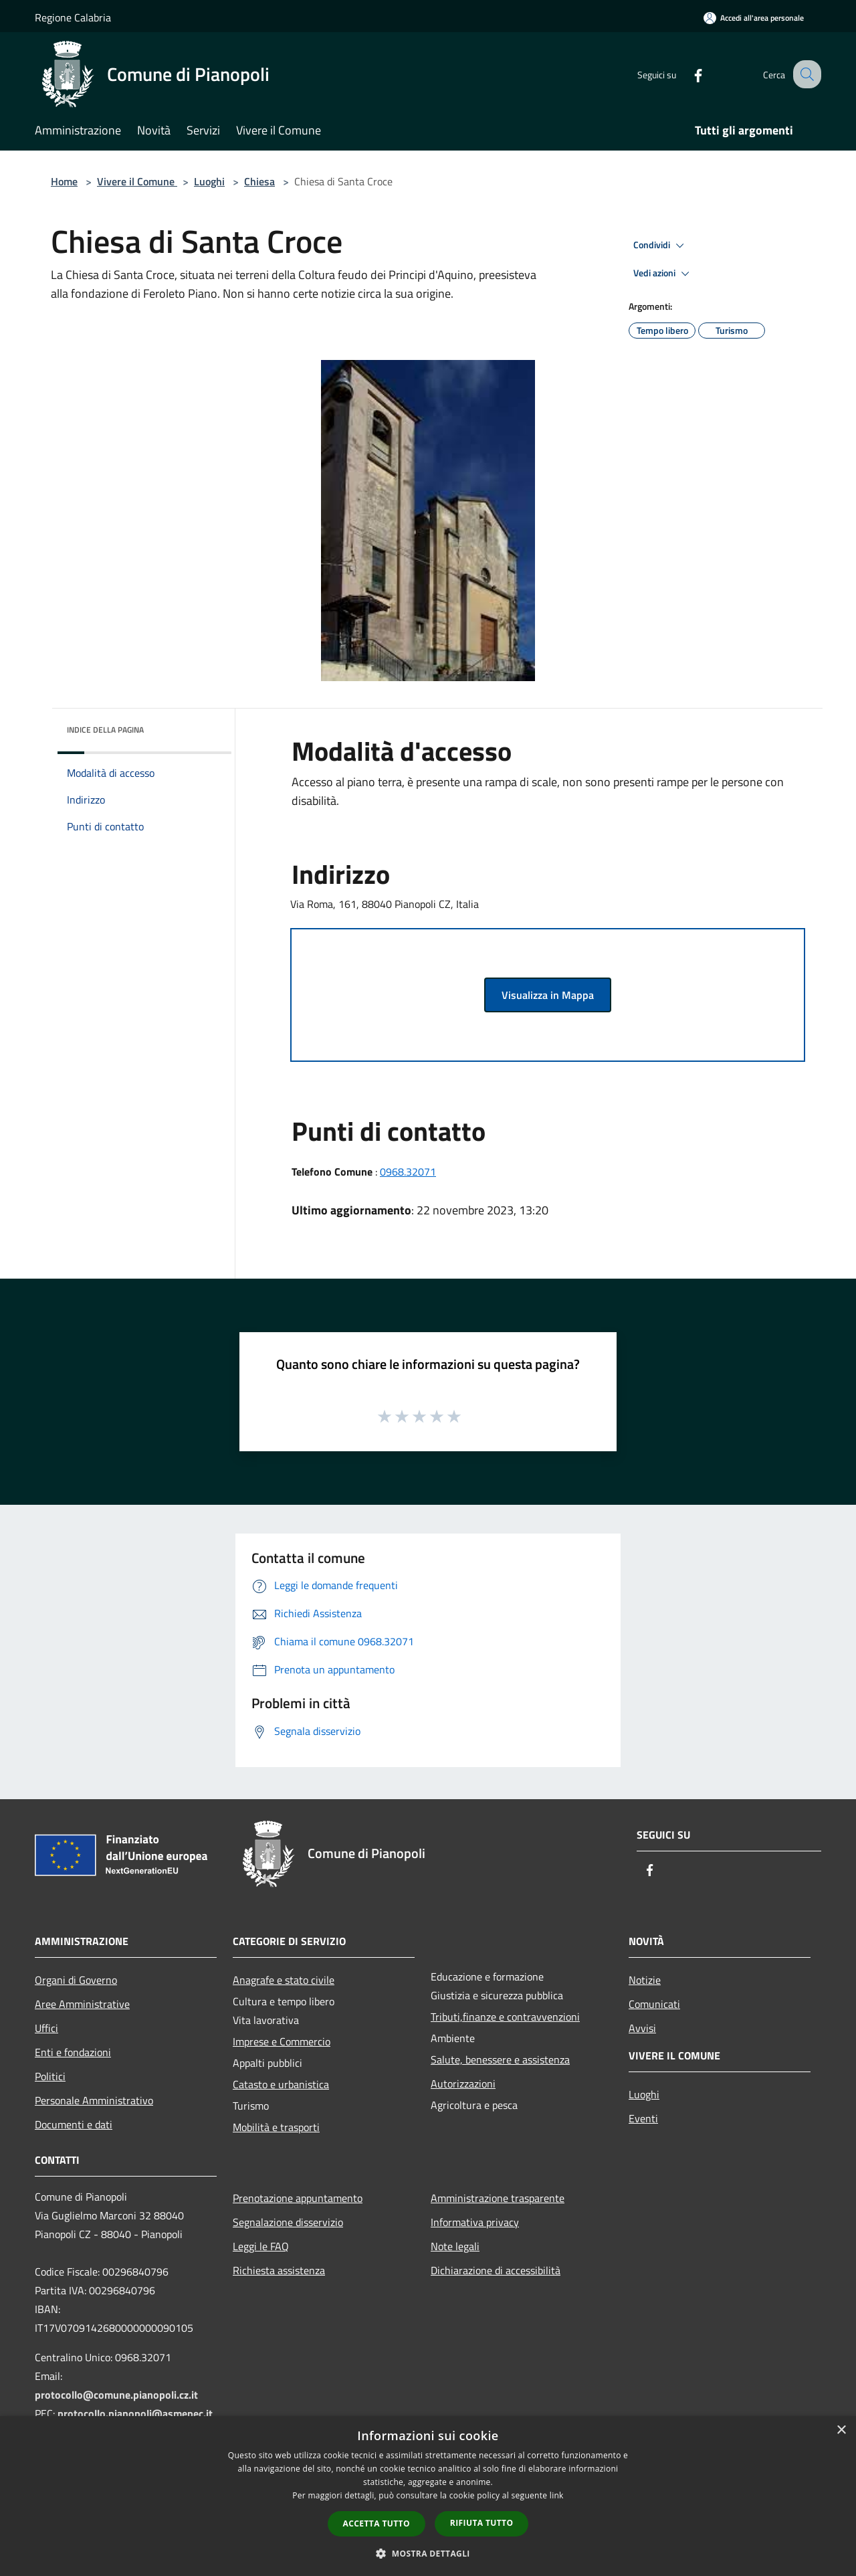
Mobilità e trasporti (276, 2127)
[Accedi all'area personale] (753, 17)
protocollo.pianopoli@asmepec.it (135, 2413)
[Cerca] (805, 74)
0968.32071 (408, 1172)
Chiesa (259, 181)
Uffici (46, 2028)
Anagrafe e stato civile (283, 1980)
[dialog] (428, 2496)
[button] (428, 2553)
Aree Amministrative (82, 2004)
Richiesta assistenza (279, 2270)
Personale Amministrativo (94, 2100)
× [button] (841, 2430)
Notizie (645, 1980)
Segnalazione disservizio (288, 2222)
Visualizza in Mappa (548, 995)
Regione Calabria (73, 17)
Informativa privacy (475, 2222)
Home (64, 181)
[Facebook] (686, 74)
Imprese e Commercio (281, 2041)
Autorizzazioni (463, 2084)
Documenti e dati (73, 2124)
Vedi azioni (663, 274)
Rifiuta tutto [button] (482, 2522)
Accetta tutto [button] (376, 2523)
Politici (50, 2076)
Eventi (643, 2118)
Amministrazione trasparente (497, 2198)
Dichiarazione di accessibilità (495, 2270)
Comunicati (654, 2004)
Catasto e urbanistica (281, 2084)
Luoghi (209, 181)
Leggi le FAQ (261, 2246)
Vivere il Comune (137, 181)
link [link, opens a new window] (557, 2495)
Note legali (455, 2246)
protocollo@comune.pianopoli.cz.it (116, 2395)
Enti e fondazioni (73, 2052)
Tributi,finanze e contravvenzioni (505, 2017)
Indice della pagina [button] (105, 729)
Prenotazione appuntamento (297, 2198)
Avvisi (642, 2028)
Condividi (660, 246)
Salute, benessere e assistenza (500, 2059)
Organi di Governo (76, 1980)
